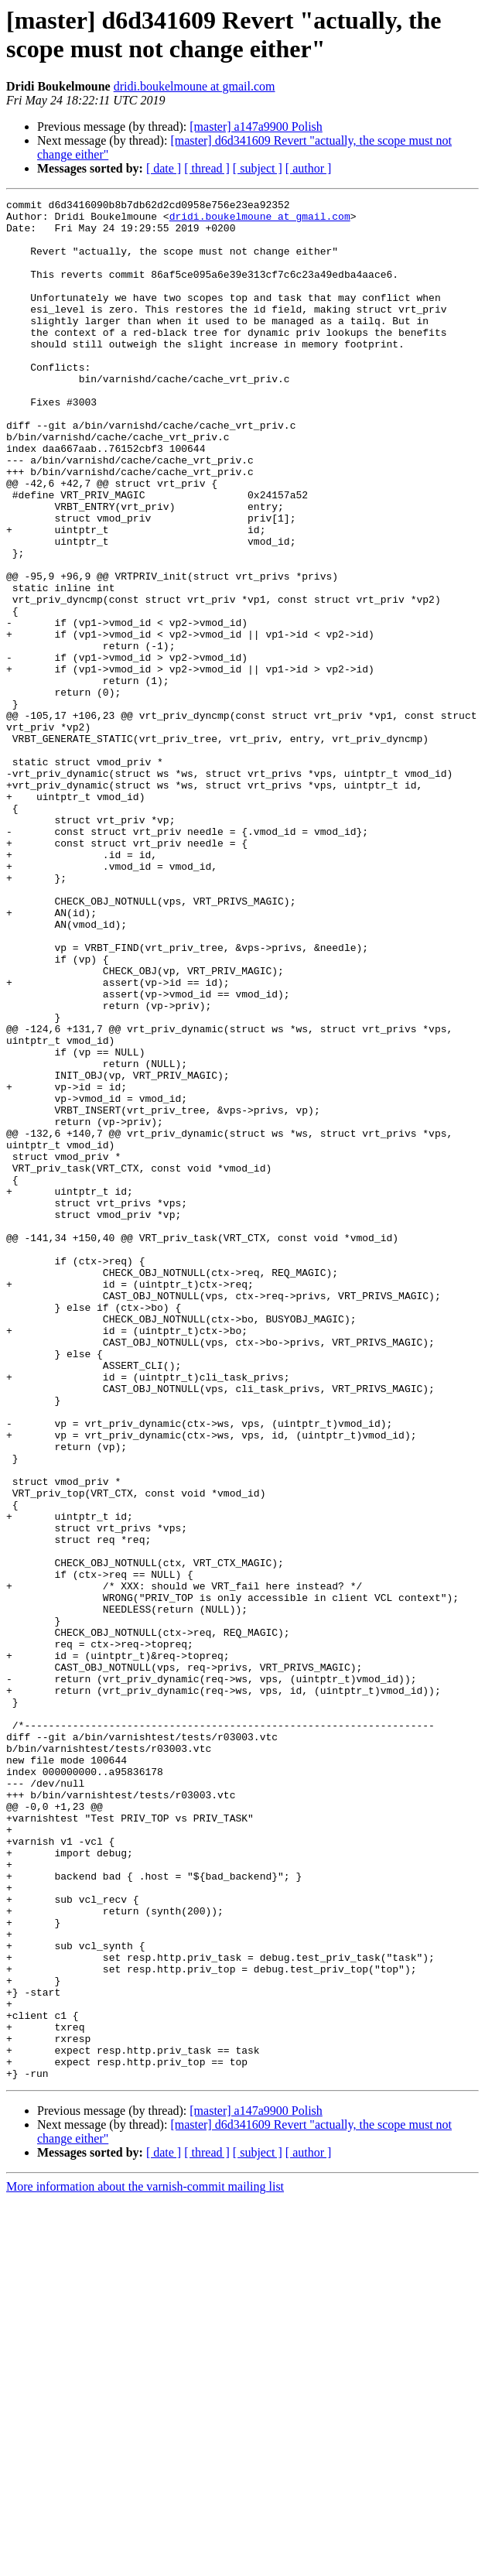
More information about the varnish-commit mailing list (145, 2562)
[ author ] (308, 168)
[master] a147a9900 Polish (256, 126)
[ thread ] (207, 168)
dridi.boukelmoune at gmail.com (194, 86)
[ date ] (163, 168)
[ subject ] (257, 168)
